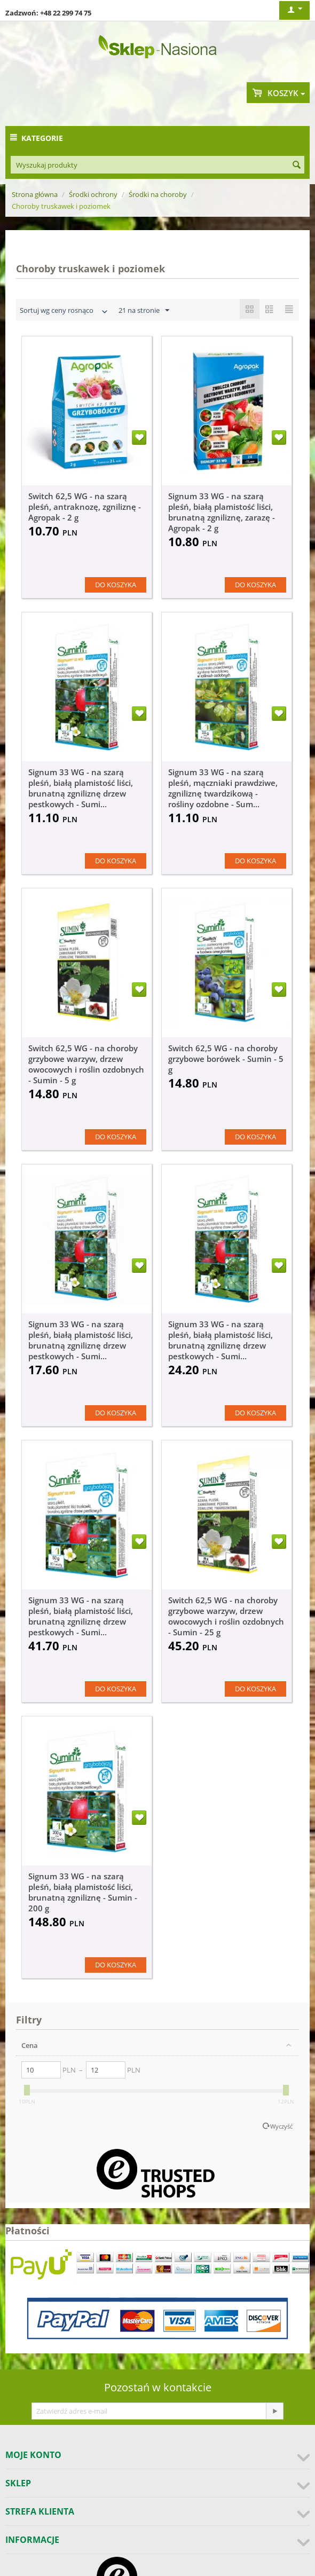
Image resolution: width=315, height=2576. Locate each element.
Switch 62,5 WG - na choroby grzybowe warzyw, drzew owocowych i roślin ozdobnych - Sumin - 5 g (86, 1064)
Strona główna (35, 194)
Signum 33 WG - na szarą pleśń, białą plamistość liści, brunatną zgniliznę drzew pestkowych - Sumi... (80, 788)
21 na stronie (144, 310)
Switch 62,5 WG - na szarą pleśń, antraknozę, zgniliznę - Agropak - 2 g (84, 507)
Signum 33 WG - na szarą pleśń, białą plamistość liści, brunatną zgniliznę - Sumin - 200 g (82, 1892)
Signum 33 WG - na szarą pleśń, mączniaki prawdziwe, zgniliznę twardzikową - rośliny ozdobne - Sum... (223, 788)
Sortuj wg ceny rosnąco (64, 311)
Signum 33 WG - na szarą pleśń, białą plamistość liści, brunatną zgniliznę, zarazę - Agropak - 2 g (221, 512)
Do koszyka (115, 584)
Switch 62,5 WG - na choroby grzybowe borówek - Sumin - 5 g (226, 1059)
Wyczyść (281, 2126)
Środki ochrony (93, 194)
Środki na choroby (158, 194)
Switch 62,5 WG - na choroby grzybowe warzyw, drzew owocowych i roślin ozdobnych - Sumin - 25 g (226, 1616)
